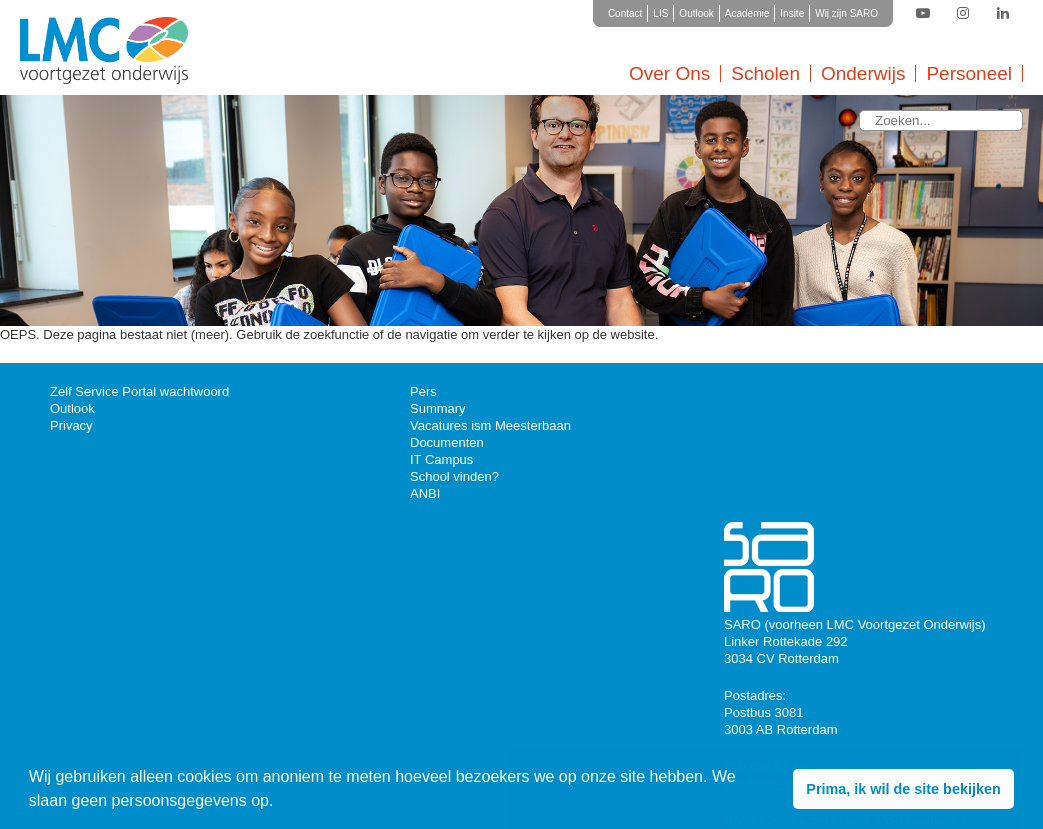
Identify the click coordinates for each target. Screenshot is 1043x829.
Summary (438, 408)
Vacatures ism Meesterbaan (490, 425)
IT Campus (441, 459)
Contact (625, 13)
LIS (660, 13)
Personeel (969, 73)
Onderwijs (863, 73)
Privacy (71, 425)
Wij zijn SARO (846, 13)
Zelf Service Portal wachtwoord (139, 391)
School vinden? (454, 476)
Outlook (696, 13)
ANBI (425, 493)
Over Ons (669, 73)
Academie (747, 13)
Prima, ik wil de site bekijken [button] (903, 789)
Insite (792, 13)
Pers (423, 391)
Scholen (765, 73)
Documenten (447, 442)
